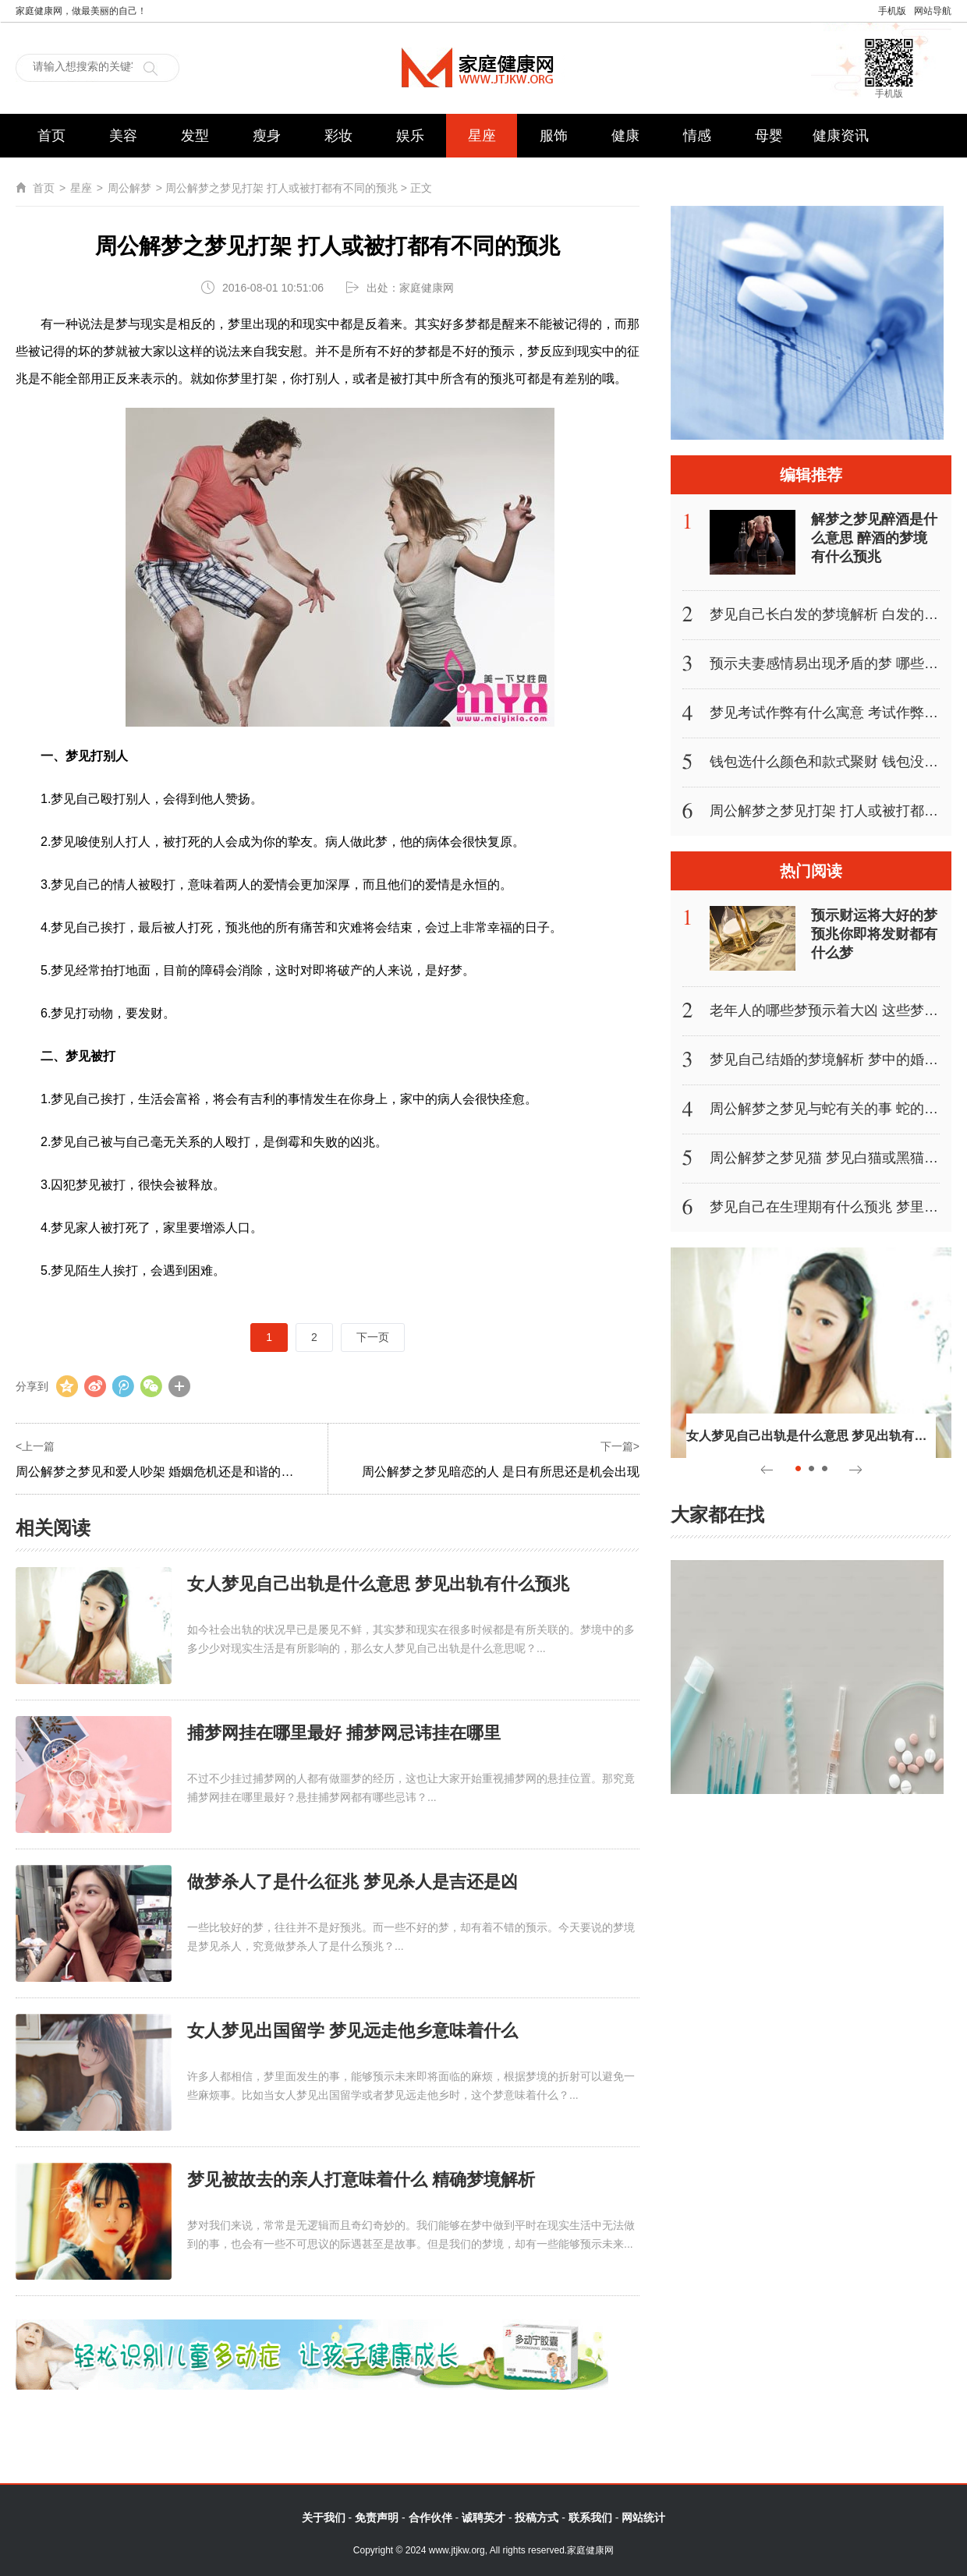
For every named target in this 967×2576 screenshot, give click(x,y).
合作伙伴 (430, 2517)
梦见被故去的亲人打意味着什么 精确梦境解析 (361, 2179)
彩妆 (338, 135)
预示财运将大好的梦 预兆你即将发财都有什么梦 (874, 934)
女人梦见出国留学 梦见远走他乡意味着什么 (352, 2030)
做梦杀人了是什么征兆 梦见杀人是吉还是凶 (352, 1881)
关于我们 (323, 2517)
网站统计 (643, 2517)
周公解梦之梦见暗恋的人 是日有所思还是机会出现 (500, 1471)
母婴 (769, 135)
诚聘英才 (483, 2517)
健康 (625, 135)
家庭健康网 (483, 67)
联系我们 (590, 2517)
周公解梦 (129, 188)
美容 (123, 135)
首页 (51, 135)
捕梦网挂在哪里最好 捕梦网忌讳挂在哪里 (344, 1733)
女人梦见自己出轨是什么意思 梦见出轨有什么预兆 (378, 1584)
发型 (195, 135)
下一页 (372, 1337)
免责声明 (376, 2517)
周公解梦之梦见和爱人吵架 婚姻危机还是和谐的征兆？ (167, 1471)
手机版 (892, 10)
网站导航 (932, 10)
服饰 (554, 135)
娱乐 (410, 135)
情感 (697, 135)
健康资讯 (841, 135)
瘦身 (267, 135)
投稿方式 (536, 2517)
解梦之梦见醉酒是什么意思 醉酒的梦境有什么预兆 (874, 537)
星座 (482, 135)
